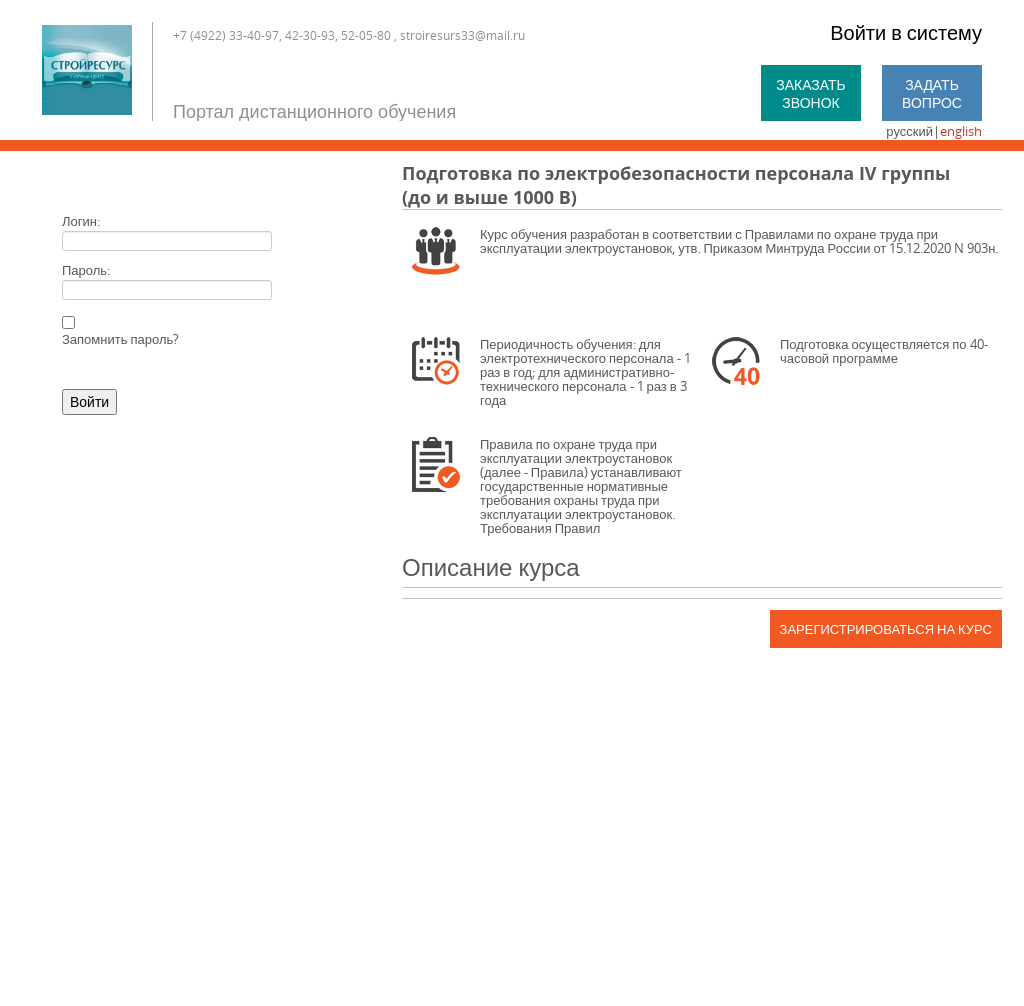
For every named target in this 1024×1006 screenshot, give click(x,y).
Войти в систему (906, 32)
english (961, 131)
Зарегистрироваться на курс (886, 629)
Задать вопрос (932, 93)
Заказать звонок (811, 93)
